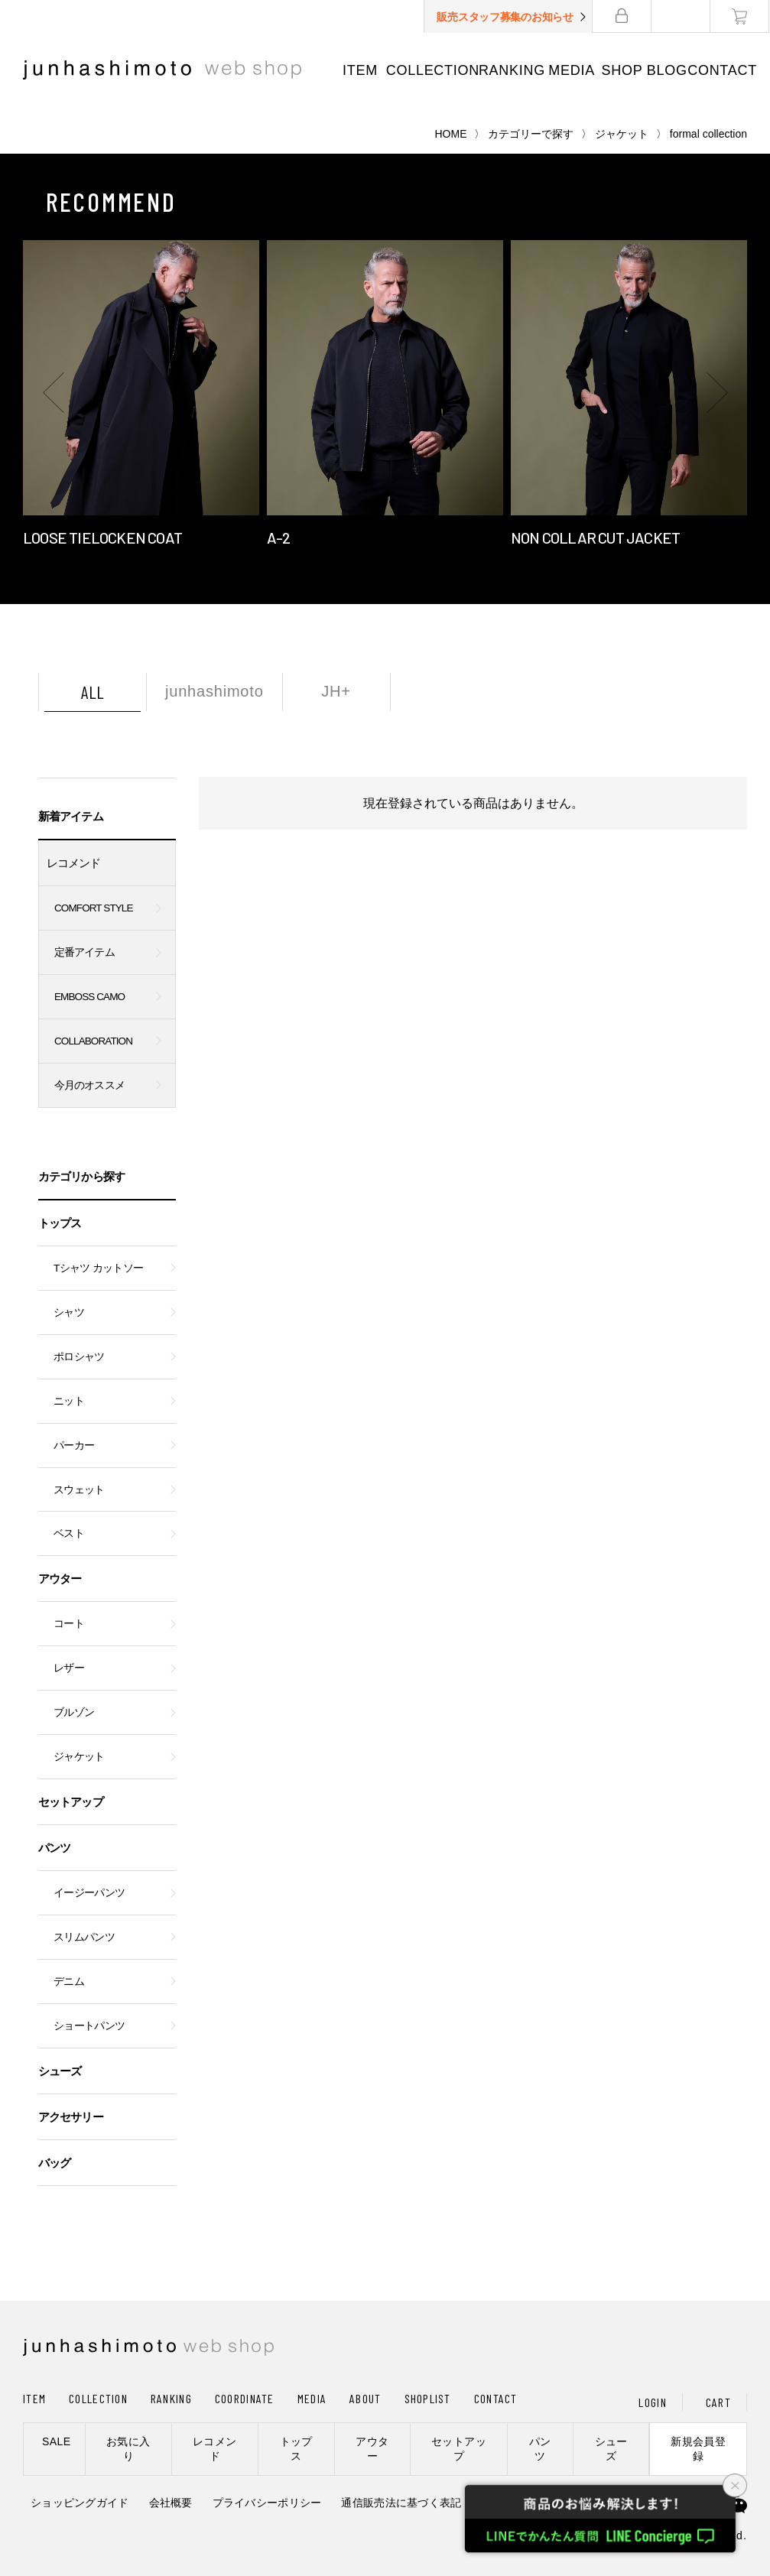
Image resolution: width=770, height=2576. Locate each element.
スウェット (79, 1490)
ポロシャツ (79, 1357)
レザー (69, 1668)
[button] (53, 393)
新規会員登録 (698, 2448)
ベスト (69, 1533)
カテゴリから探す (81, 1176)
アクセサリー (70, 2116)
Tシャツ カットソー (98, 1268)
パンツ (54, 1847)
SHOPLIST (427, 2398)
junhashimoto (214, 691)
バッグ (54, 2162)
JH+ (336, 691)
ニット (69, 1401)
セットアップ (70, 1801)
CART (718, 2402)
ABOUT (365, 2398)
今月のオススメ (89, 1085)
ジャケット (621, 134)
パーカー (74, 1445)
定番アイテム (84, 952)
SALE (56, 2441)
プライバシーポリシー (267, 2502)
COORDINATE (245, 2398)
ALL (92, 692)
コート (69, 1623)
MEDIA (572, 70)
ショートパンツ (89, 2026)
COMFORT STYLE (93, 908)
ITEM (360, 70)
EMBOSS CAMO (89, 996)
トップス (59, 1223)
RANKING (512, 70)
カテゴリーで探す (530, 134)
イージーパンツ (89, 1893)
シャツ (69, 1312)
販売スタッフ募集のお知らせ (506, 17)
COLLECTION (432, 70)
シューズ (59, 2070)
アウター (59, 1578)
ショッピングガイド (80, 2502)
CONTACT (723, 70)
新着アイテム (70, 816)
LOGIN (652, 2402)
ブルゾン (74, 1712)
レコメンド (74, 862)
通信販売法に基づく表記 (401, 2502)
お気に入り (128, 2448)
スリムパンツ (84, 1937)
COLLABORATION (93, 1041)
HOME (451, 134)
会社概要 (171, 2502)
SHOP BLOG (644, 70)
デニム (69, 1981)
